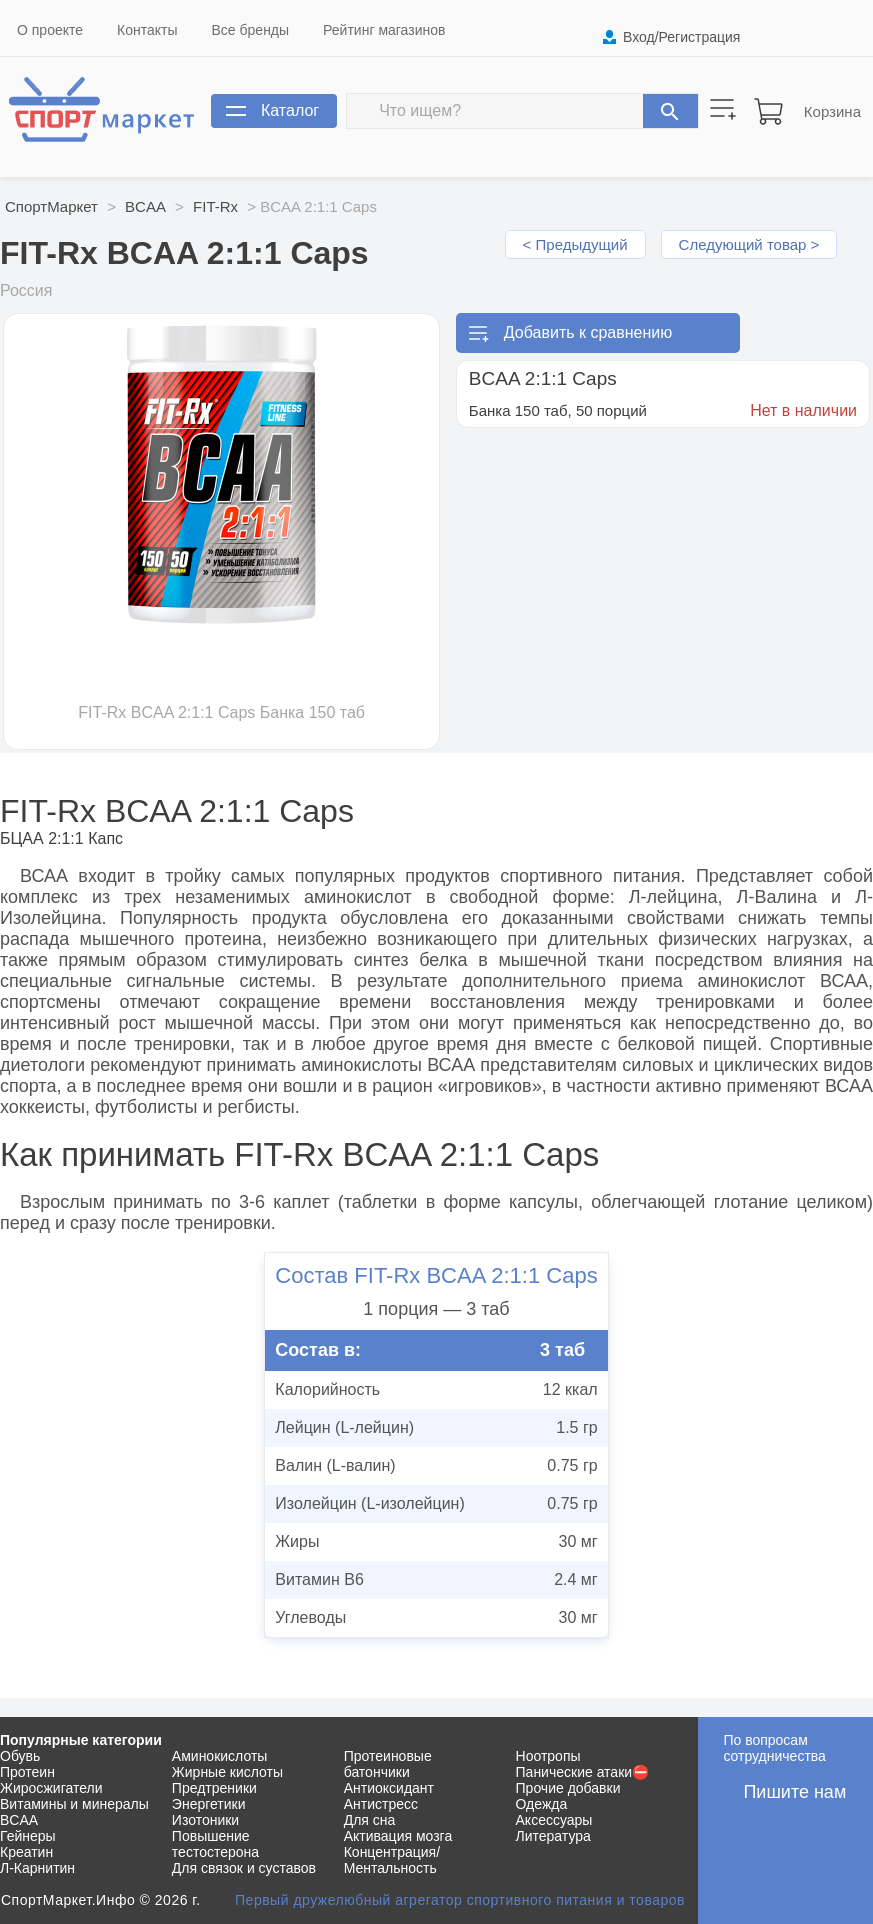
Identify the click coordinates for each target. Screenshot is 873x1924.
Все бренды (251, 30)
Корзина (832, 111)
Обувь (20, 1756)
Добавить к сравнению (588, 332)
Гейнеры (28, 1836)
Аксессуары (554, 1820)
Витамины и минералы (74, 1804)
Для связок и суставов (244, 1868)
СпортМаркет (51, 206)
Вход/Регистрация (681, 37)
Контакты (147, 30)
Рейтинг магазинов (384, 30)
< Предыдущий (575, 244)
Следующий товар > (749, 244)
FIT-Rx (215, 206)
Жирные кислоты (227, 1772)
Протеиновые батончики (388, 1764)
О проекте (50, 30)
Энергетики (209, 1804)
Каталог (290, 110)
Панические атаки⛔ (583, 1772)
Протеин (27, 1772)
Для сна (370, 1820)
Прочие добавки (568, 1788)
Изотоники (205, 1820)
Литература (553, 1836)
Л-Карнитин (37, 1868)
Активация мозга (398, 1836)
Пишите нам (794, 1792)
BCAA (145, 206)
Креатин (26, 1852)
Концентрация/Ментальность (392, 1860)
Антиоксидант (389, 1788)
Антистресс (381, 1804)
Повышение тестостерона (215, 1844)
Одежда (542, 1804)
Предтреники (214, 1788)
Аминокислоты (220, 1756)
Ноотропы (548, 1756)
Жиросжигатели (51, 1788)
